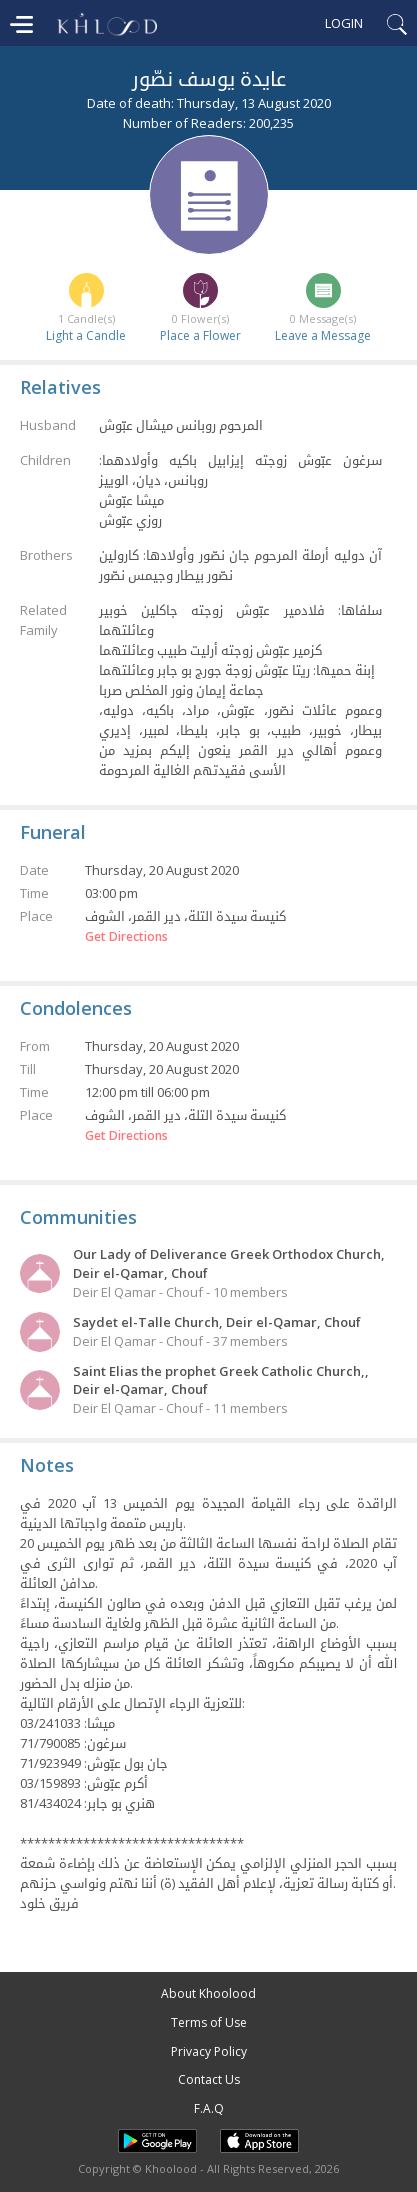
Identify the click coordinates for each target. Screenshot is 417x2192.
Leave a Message (323, 335)
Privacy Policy (209, 2051)
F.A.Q (209, 2108)
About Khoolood (208, 1993)
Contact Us (209, 2079)
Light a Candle (86, 335)
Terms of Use (209, 2022)
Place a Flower (200, 335)
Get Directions (126, 937)
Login (344, 23)
